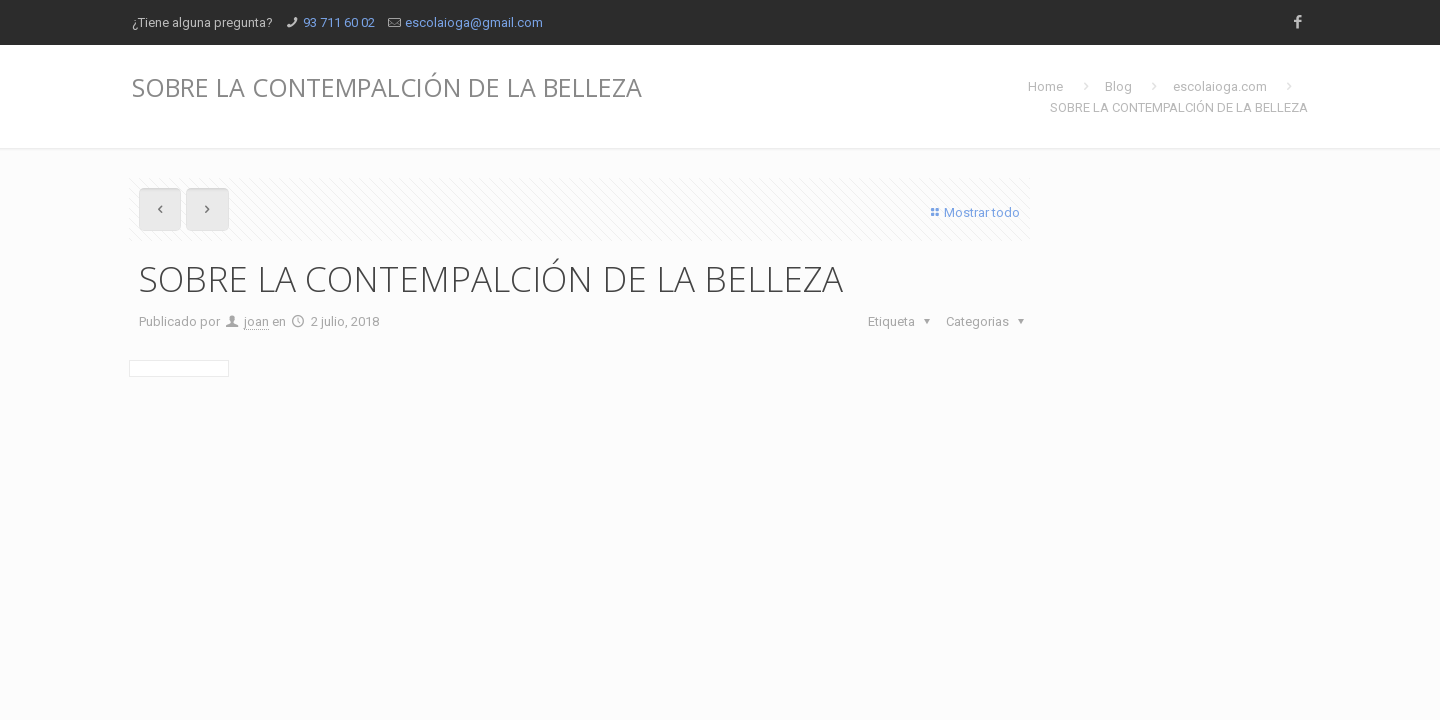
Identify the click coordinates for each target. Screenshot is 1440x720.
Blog (1118, 86)
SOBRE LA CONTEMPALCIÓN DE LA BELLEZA (1179, 107)
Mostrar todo (973, 212)
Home (1045, 86)
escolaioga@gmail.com (474, 22)
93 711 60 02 (339, 22)
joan (256, 321)
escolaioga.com (1220, 86)
